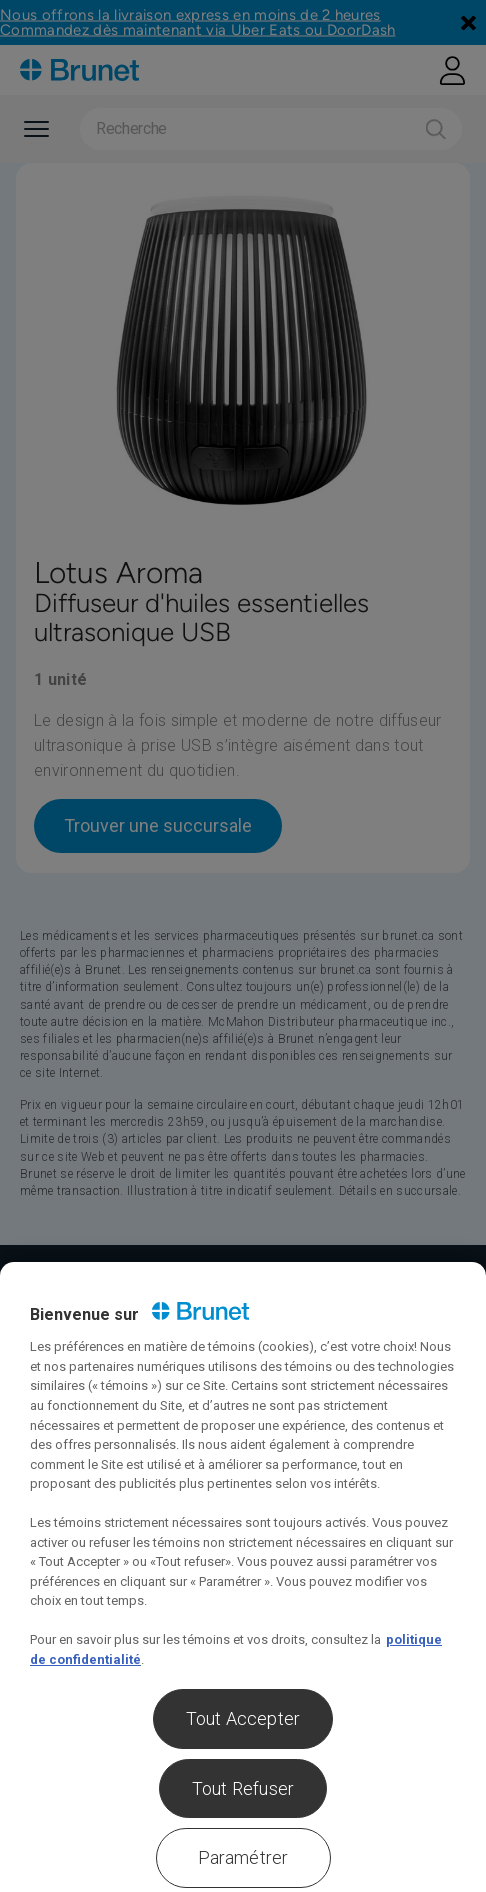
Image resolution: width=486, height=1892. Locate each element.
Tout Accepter (243, 1718)
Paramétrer (243, 1857)
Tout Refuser (243, 1788)
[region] (243, 1577)
